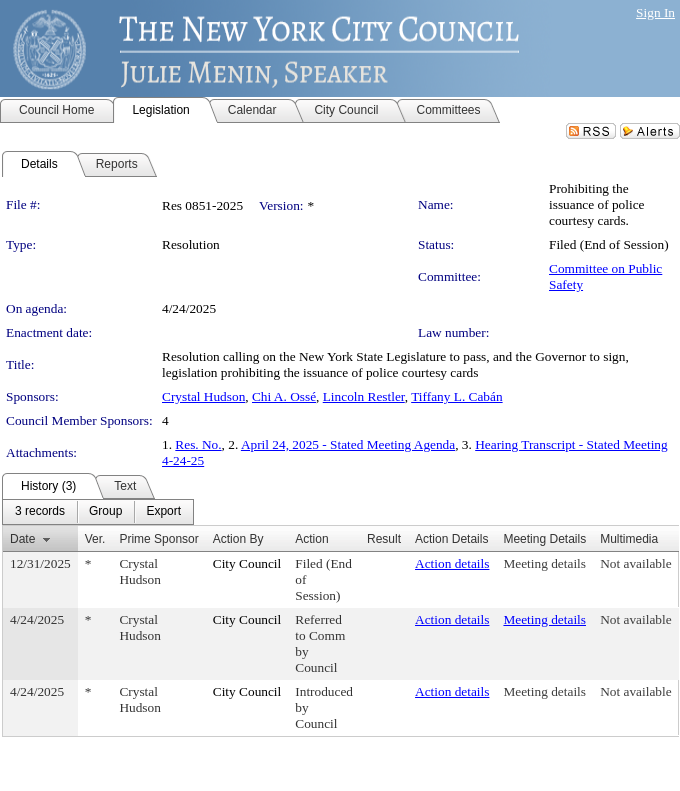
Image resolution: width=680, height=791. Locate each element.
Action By (238, 539)
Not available (635, 563)
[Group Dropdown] (105, 512)
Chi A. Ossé (284, 396)
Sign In (655, 12)
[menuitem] (40, 512)
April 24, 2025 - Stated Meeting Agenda (348, 444)
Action (311, 539)
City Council (247, 563)
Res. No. (198, 444)
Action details (452, 563)
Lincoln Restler (364, 396)
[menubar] (98, 512)
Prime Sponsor (158, 539)
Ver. (95, 539)
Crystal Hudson (203, 396)
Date (22, 539)
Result (384, 539)
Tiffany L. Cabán (456, 396)
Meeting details (544, 563)
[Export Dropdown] (163, 512)
